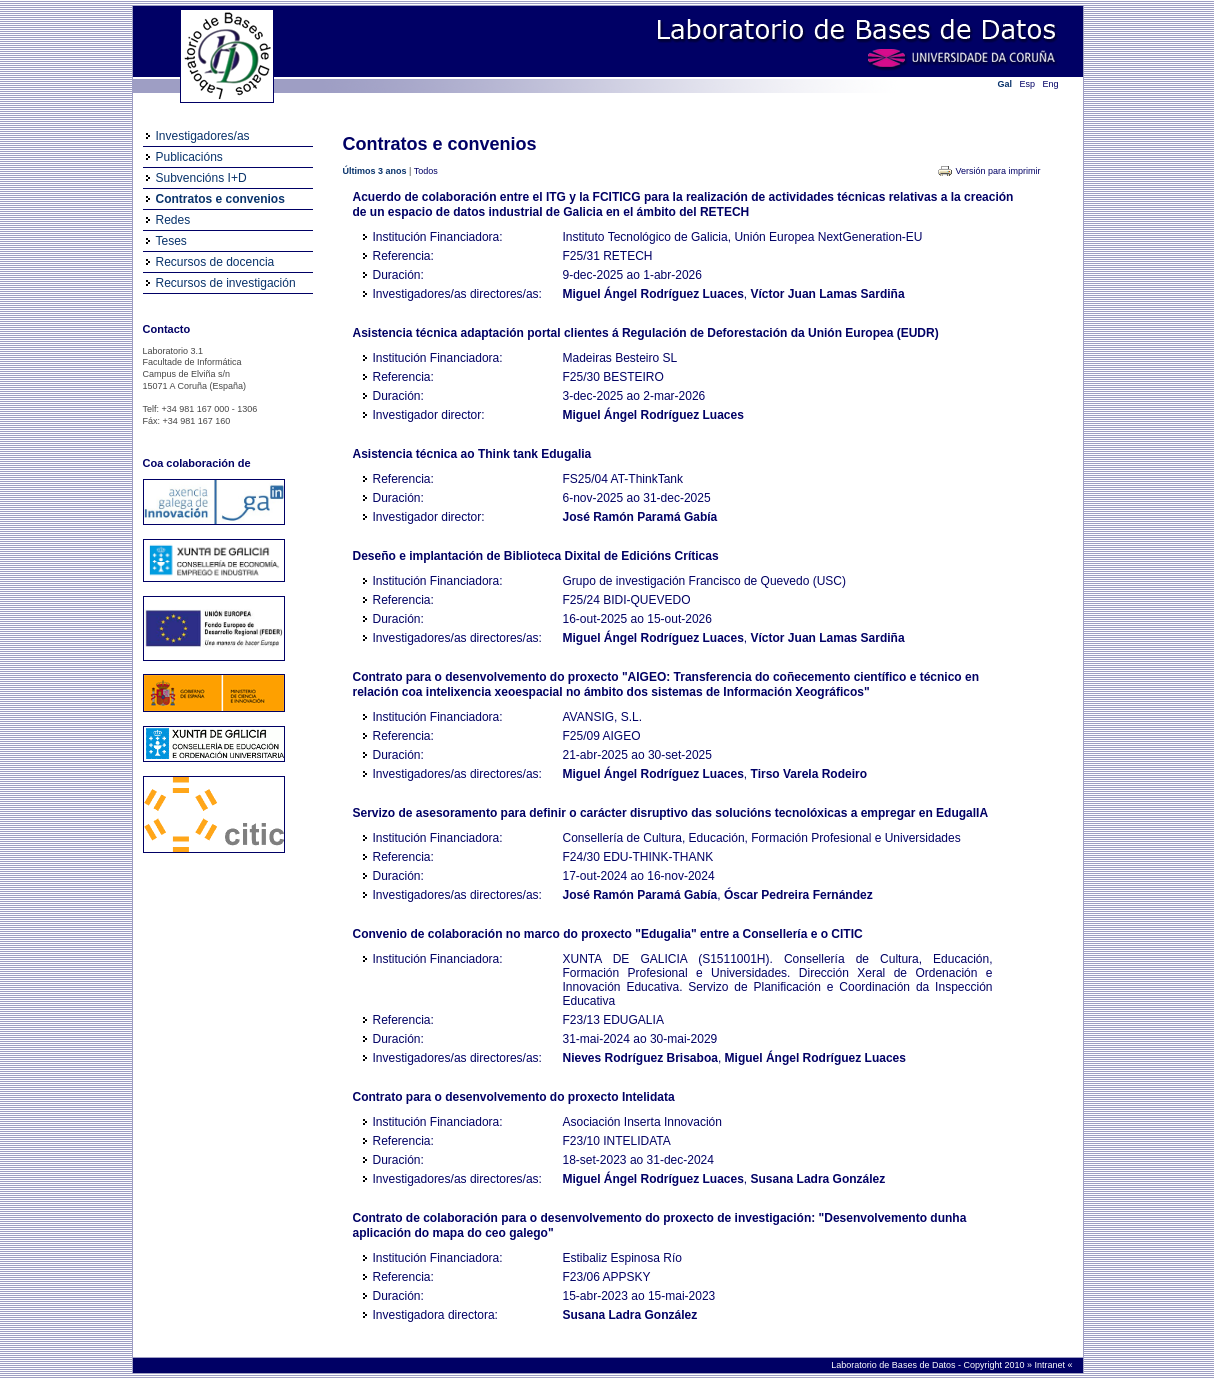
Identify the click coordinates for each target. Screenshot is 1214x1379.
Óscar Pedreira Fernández (798, 895)
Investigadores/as (203, 136)
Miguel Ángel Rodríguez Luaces (653, 294)
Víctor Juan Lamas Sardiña (828, 294)
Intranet (1050, 1365)
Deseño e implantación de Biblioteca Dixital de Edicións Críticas (536, 556)
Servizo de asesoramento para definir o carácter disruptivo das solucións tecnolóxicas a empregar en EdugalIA (671, 813)
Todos (426, 171)
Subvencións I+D (201, 178)
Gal (1005, 84)
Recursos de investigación (226, 283)
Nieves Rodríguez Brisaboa (640, 1058)
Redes (173, 220)
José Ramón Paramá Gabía (640, 517)
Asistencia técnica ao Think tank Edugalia (472, 454)
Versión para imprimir (997, 171)
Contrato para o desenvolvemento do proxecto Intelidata (514, 1097)
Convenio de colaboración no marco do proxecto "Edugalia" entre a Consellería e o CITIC (608, 934)
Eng (1051, 84)
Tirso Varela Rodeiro (809, 774)
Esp (1028, 84)
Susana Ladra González (818, 1179)
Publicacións (189, 157)
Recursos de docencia (215, 262)
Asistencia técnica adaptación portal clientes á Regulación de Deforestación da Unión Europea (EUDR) (646, 333)
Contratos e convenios (220, 199)
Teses (171, 241)
